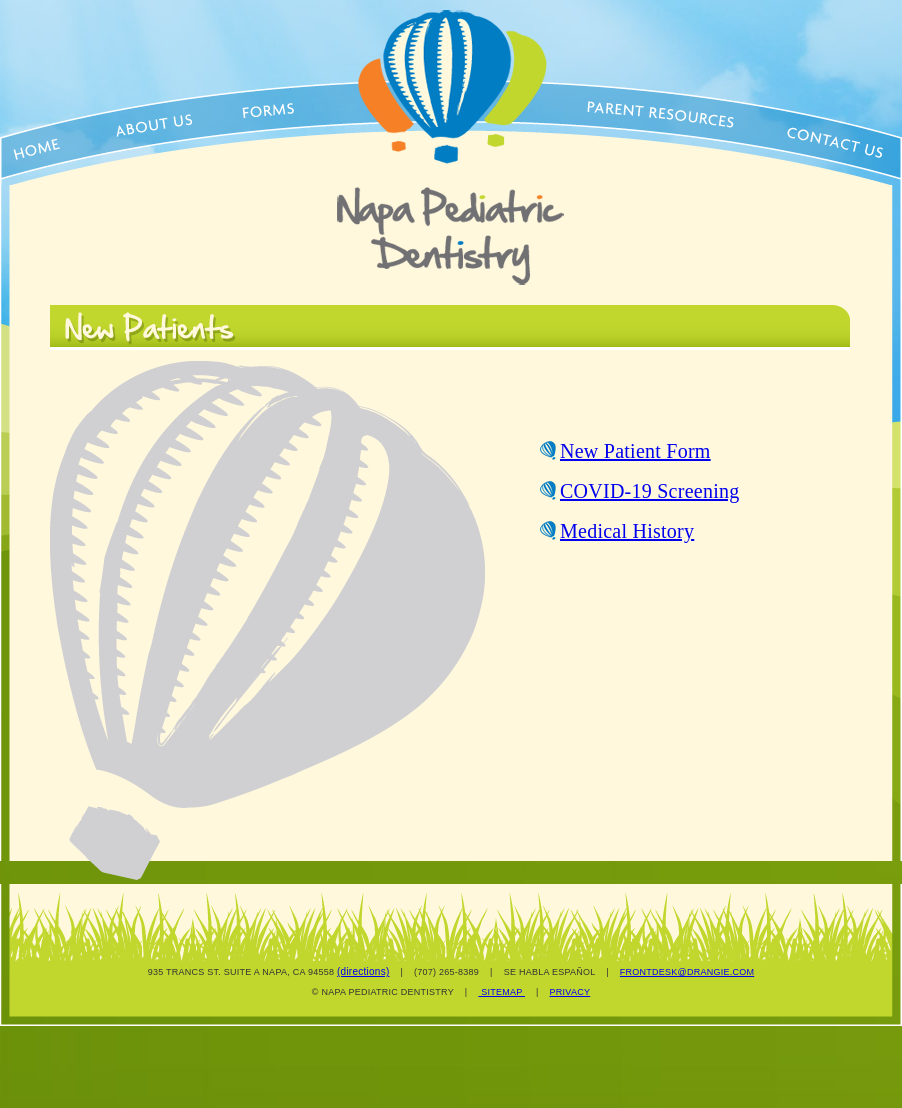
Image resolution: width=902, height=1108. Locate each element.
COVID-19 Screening (649, 491)
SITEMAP (501, 992)
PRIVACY (570, 992)
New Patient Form (635, 451)
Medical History (627, 531)
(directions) (363, 971)
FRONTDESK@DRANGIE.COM (687, 972)
